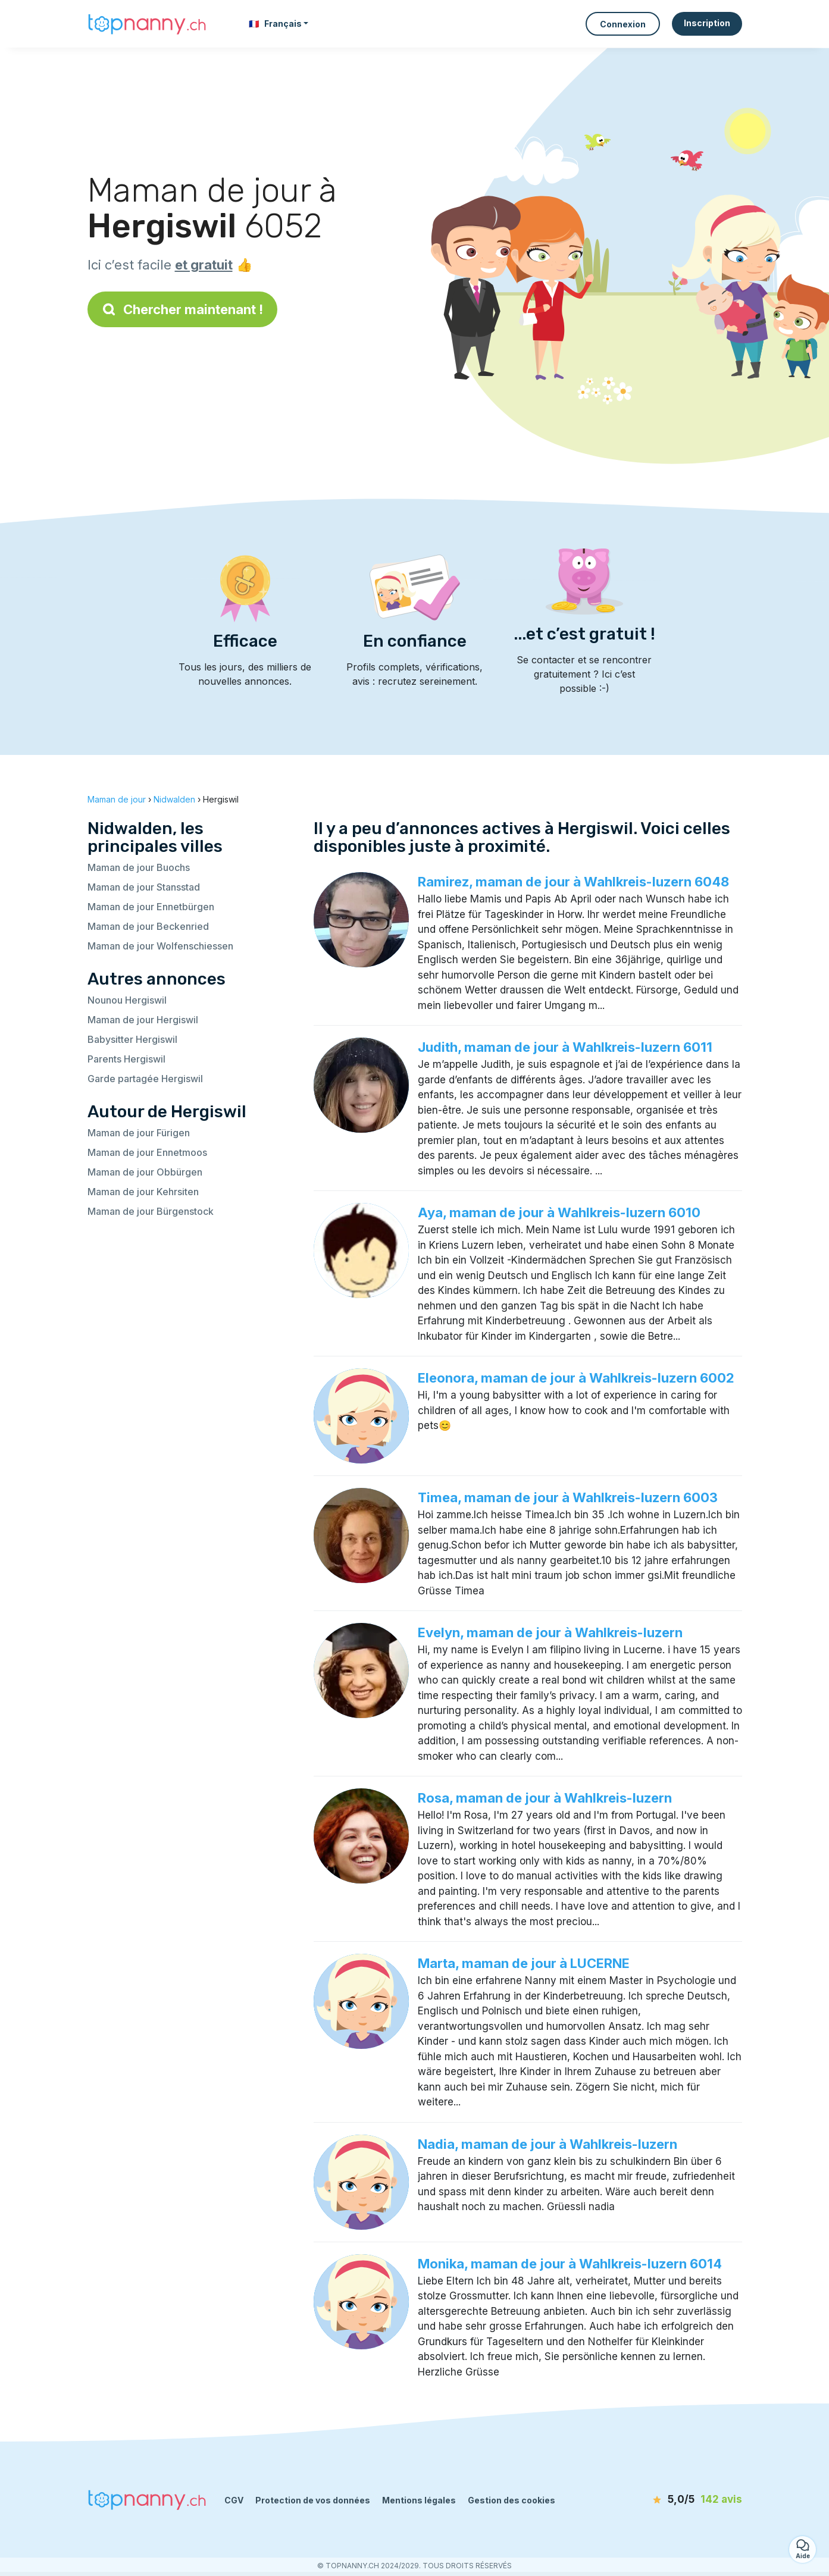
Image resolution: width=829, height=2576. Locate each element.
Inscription (707, 23)
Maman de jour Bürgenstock (150, 1211)
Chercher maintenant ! (182, 309)
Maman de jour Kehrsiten (143, 1192)
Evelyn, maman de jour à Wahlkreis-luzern (550, 1632)
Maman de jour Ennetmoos (147, 1152)
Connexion (623, 24)
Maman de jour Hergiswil (142, 1020)
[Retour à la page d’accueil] (147, 23)
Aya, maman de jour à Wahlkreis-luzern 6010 (559, 1212)
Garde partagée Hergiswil (145, 1079)
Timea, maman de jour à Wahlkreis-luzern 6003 (568, 1497)
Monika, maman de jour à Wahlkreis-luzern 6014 (570, 2263)
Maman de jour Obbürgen (144, 1172)
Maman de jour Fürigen (138, 1133)
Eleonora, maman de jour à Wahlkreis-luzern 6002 (576, 1378)
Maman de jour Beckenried (148, 926)
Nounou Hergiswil (127, 1000)
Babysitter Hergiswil (132, 1039)
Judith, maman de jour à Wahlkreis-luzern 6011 (565, 1047)
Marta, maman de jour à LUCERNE (524, 1963)
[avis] (673, 2500)
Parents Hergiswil (126, 1059)
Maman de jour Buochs (138, 867)
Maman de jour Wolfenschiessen (160, 946)
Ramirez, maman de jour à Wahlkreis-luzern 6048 (573, 881)
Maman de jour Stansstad (143, 887)
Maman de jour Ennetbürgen (150, 907)
